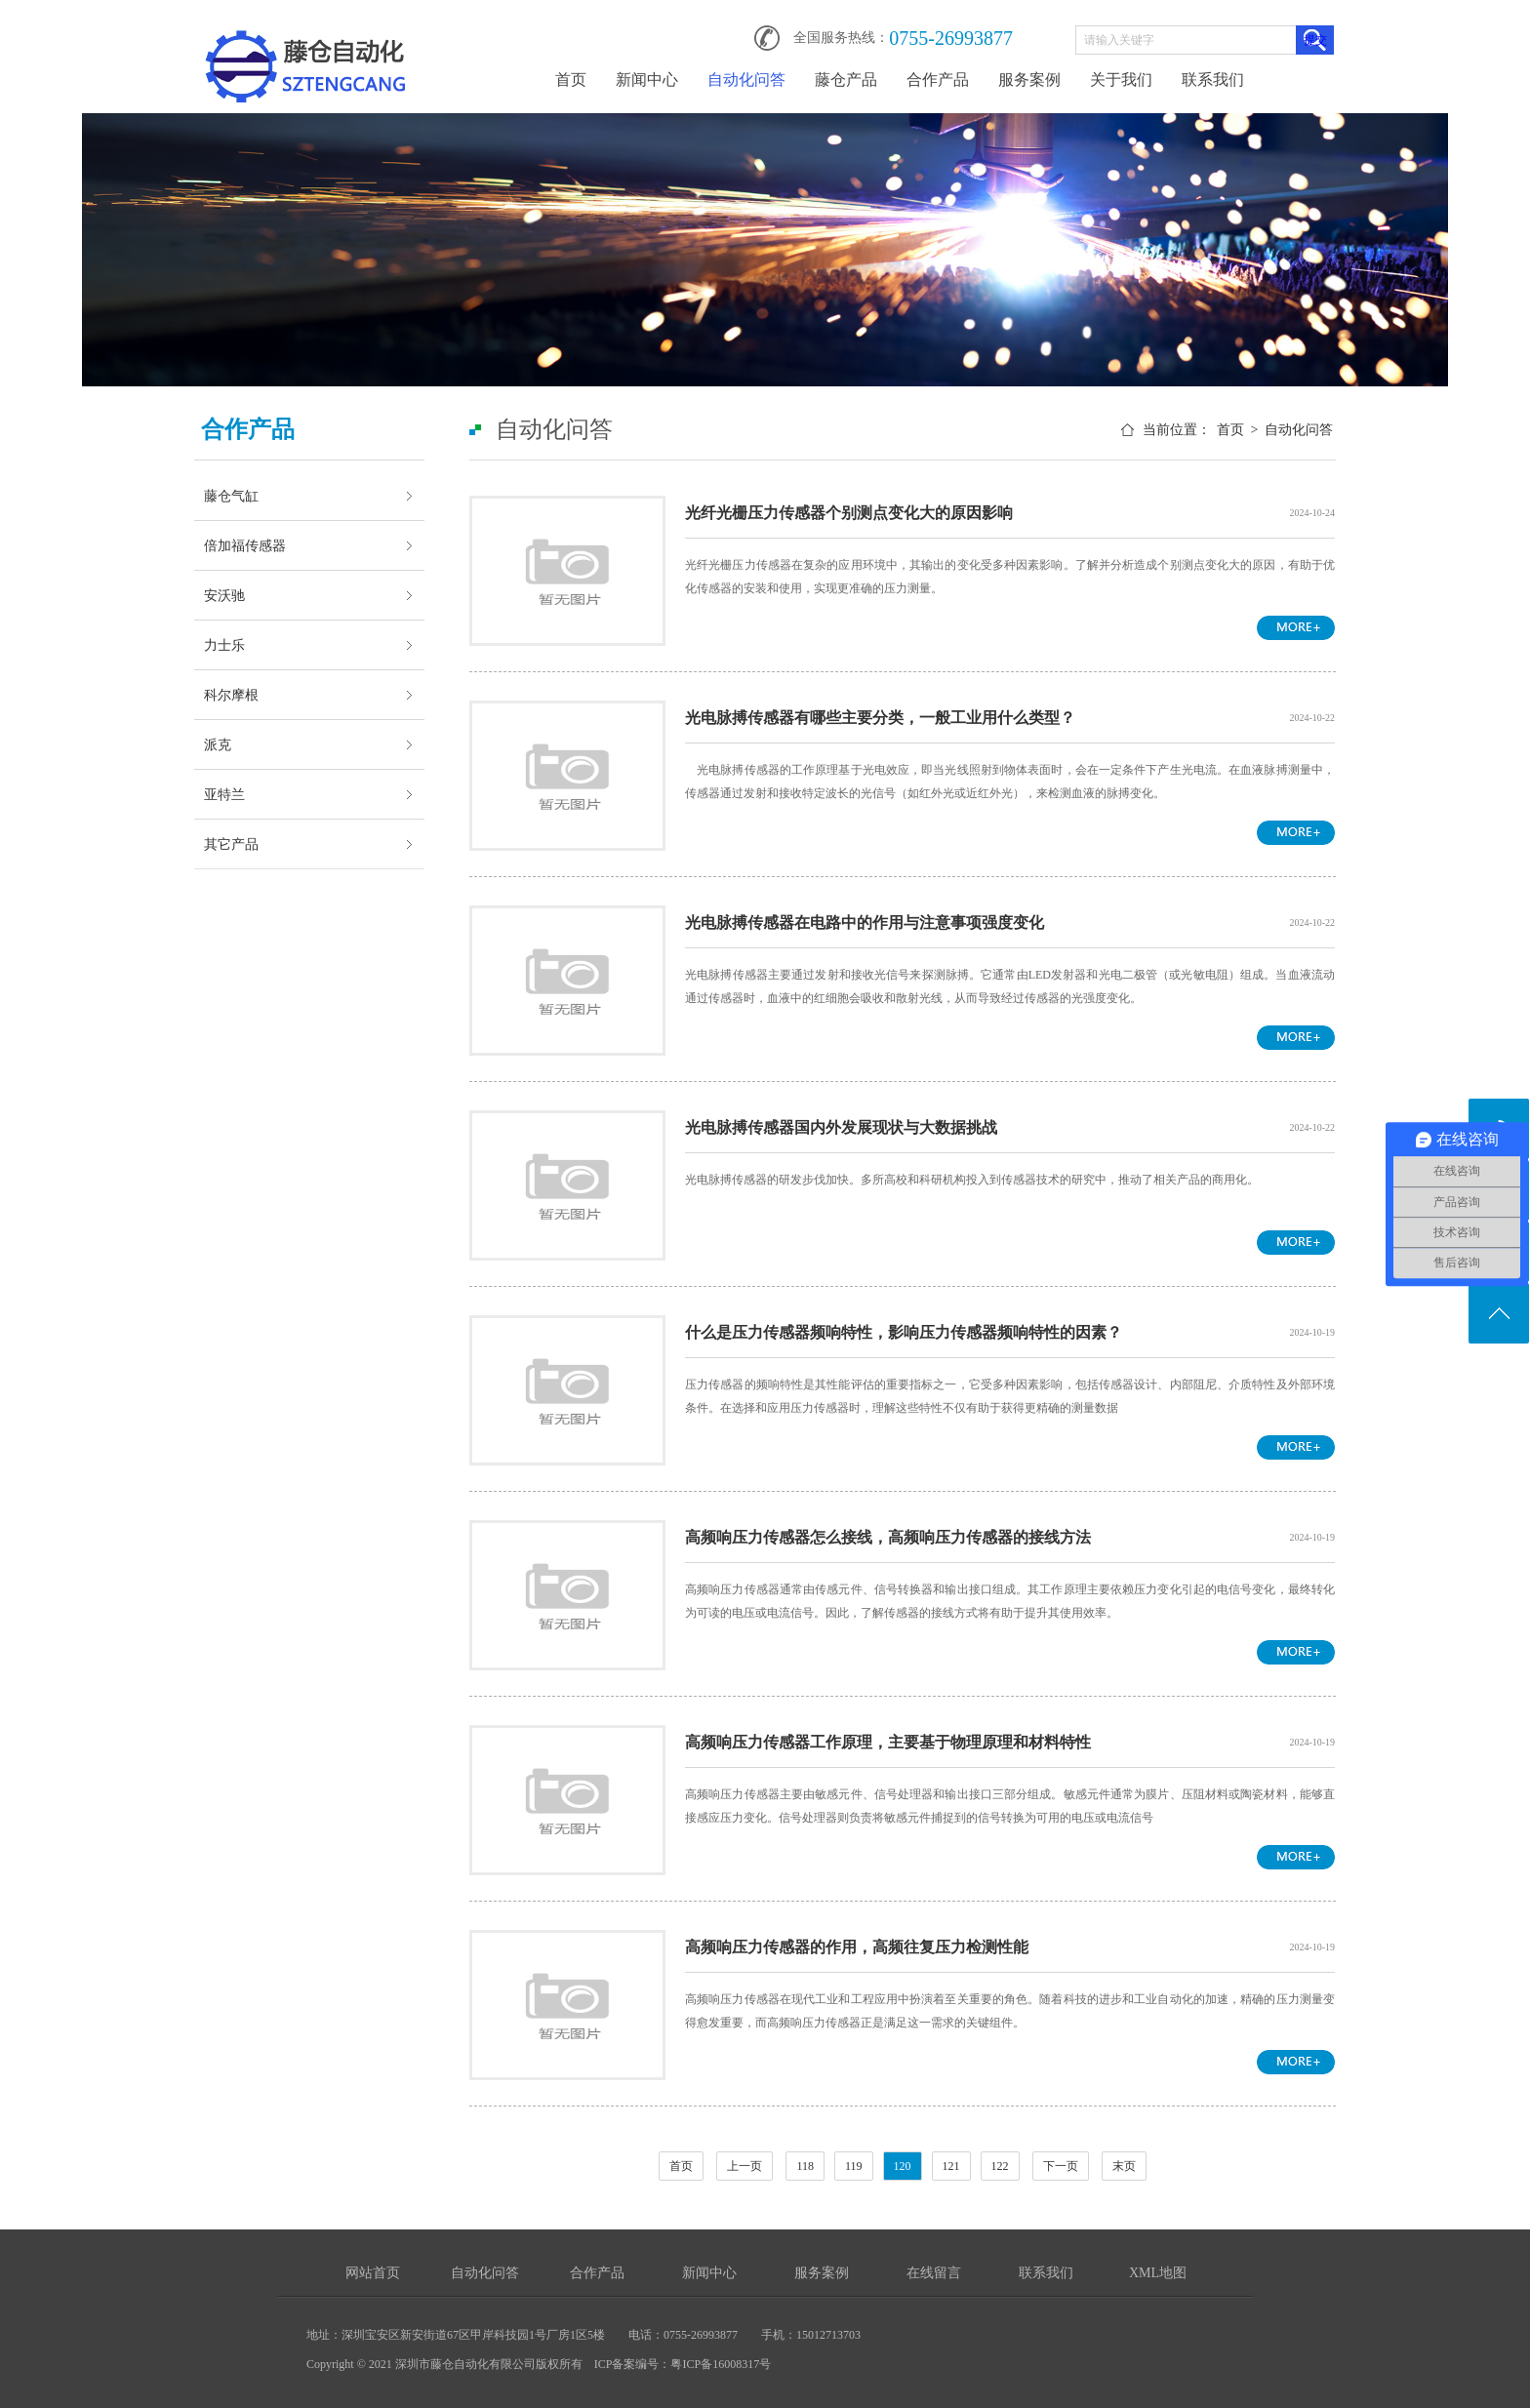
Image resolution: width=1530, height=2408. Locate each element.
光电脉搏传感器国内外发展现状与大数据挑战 (841, 1127)
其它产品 (231, 844)
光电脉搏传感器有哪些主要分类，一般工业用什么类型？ (880, 717)
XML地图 (1158, 2273)
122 (1000, 2166)
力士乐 (224, 645)
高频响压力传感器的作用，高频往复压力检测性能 (856, 1947)
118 (805, 2166)
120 (902, 2166)
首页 (570, 79)
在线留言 (933, 2273)
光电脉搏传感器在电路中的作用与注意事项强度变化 (864, 922)
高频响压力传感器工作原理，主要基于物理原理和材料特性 (888, 1742)
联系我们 (1213, 79)
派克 (217, 744)
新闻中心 (647, 79)
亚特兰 (224, 794)
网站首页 (372, 2273)
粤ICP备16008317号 (720, 2364)
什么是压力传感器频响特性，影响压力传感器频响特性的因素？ (903, 1332)
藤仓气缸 (231, 495)
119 (854, 2166)
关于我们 (1121, 79)
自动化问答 (746, 79)
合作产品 (937, 79)
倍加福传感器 (245, 545)
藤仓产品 (846, 79)
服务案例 (1029, 79)
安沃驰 (224, 595)
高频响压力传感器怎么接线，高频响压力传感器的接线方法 (888, 1537)
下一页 (1060, 2166)
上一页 (744, 2166)
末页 (1124, 2166)
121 (951, 2166)
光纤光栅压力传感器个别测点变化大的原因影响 (849, 512)
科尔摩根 (231, 694)
